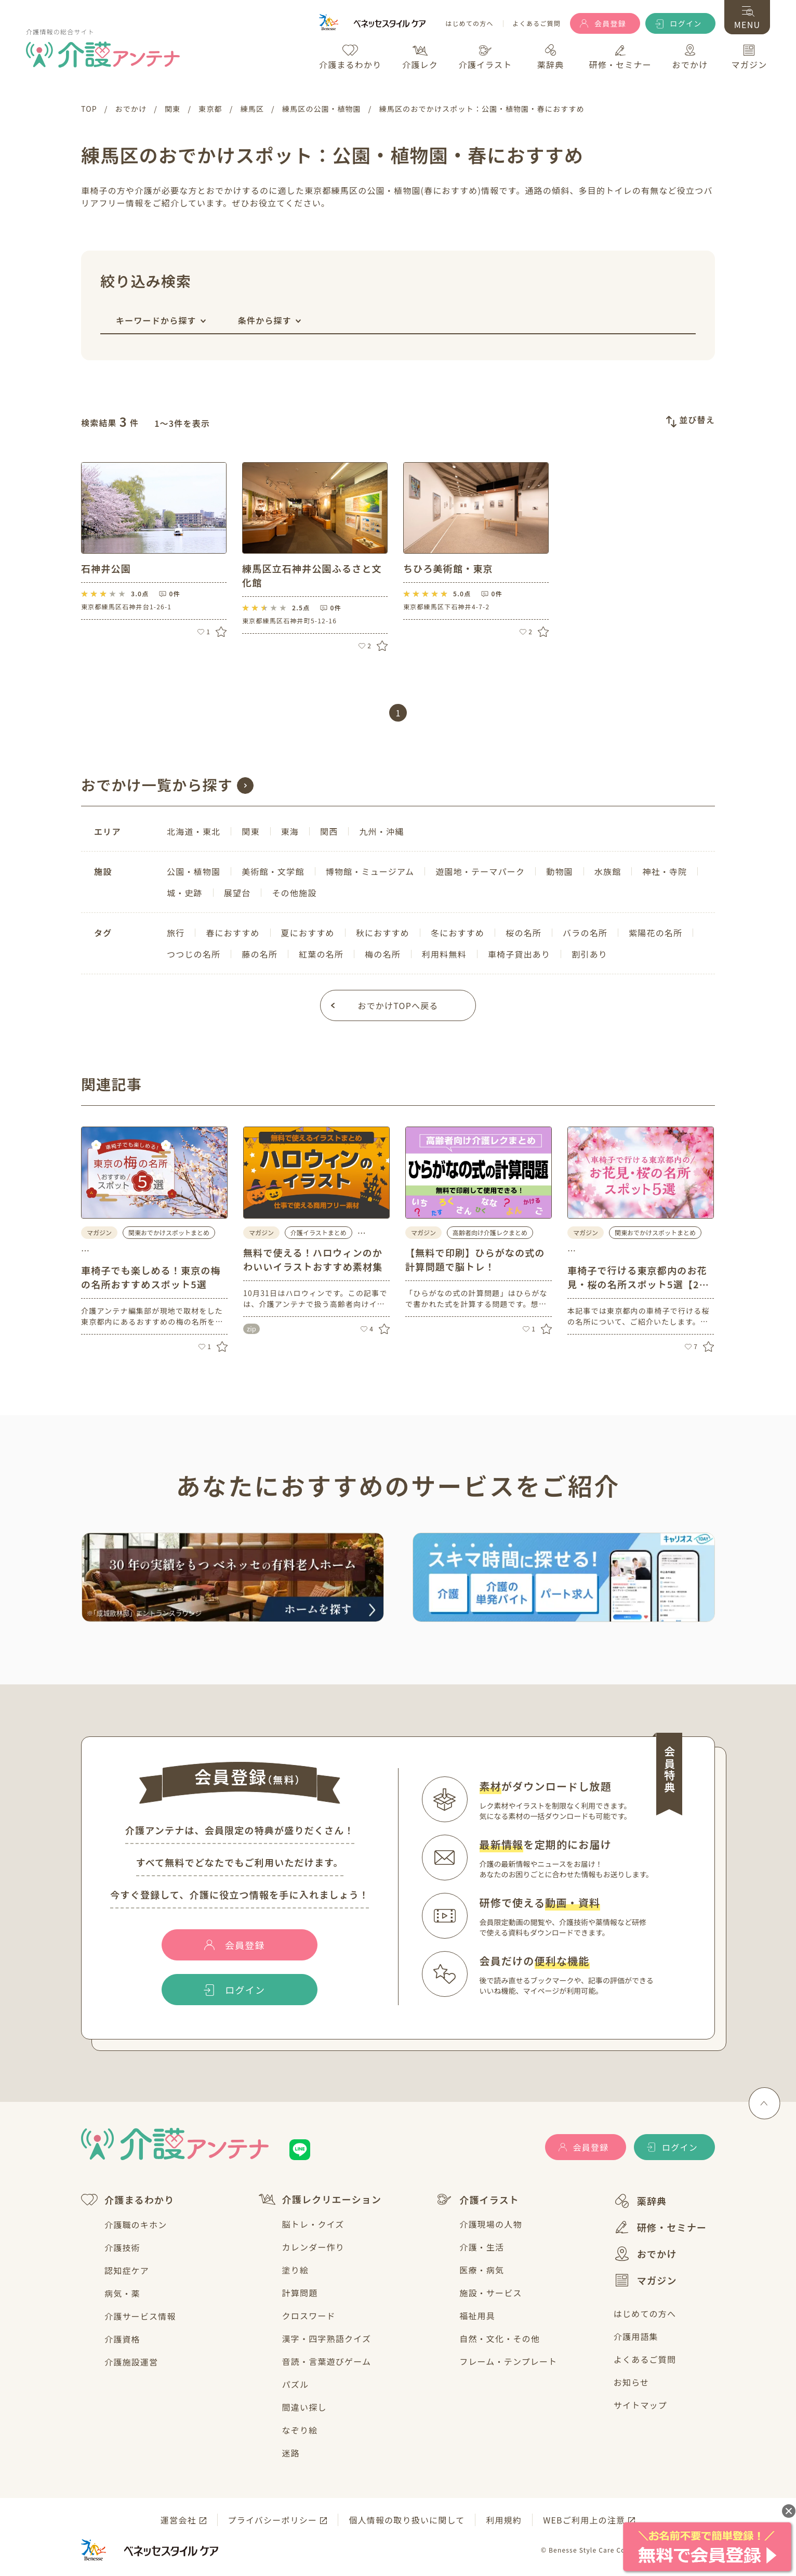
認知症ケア (126, 2270)
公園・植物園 (193, 871)
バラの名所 (585, 932)
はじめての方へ (469, 23)
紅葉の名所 (321, 954)
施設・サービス (490, 2292)
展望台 (237, 892)
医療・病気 (481, 2270)
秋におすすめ (382, 932)
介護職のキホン (135, 2224)
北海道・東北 (193, 831)
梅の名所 (383, 954)
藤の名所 (259, 954)
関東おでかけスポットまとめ (168, 1232)
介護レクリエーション (320, 2199)
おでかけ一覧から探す (157, 784)
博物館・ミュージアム (370, 871)
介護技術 (122, 2247)
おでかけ (645, 2253)
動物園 (559, 871)
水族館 (607, 871)
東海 (290, 831)
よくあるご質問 (537, 23)
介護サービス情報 (140, 2316)
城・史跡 (185, 892)
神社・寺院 (664, 871)
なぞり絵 (300, 2430)
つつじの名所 (193, 954)
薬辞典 (640, 2201)
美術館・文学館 (273, 871)
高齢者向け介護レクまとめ (490, 1232)
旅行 (175, 932)
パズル (295, 2384)
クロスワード (309, 2315)
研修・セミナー (660, 2227)
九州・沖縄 (381, 831)
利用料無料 (444, 954)
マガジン (645, 2280)
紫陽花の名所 (655, 932)
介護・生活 (481, 2247)
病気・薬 (122, 2293)
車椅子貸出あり (519, 954)
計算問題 (300, 2292)
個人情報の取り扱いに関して (407, 2520)
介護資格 (122, 2339)
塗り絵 (295, 2270)
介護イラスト (477, 2199)
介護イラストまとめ (318, 1232)
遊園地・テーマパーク (480, 871)
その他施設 (294, 892)
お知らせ (631, 2382)
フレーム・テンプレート (508, 2361)
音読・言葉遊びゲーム (327, 2361)
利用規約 (504, 2520)
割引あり (589, 954)
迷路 (291, 2453)
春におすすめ (232, 932)
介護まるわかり (127, 2200)
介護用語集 (636, 2336)
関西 (329, 831)
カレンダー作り (313, 2247)
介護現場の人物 (490, 2224)
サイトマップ (640, 2405)
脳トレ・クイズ (313, 2224)
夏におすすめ (308, 932)
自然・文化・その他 (499, 2338)
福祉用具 (477, 2315)
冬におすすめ (457, 932)
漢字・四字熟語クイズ (327, 2338)
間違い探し (304, 2407)
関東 (250, 831)
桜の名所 (523, 932)
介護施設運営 (131, 2362)
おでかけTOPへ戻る (397, 1005)
